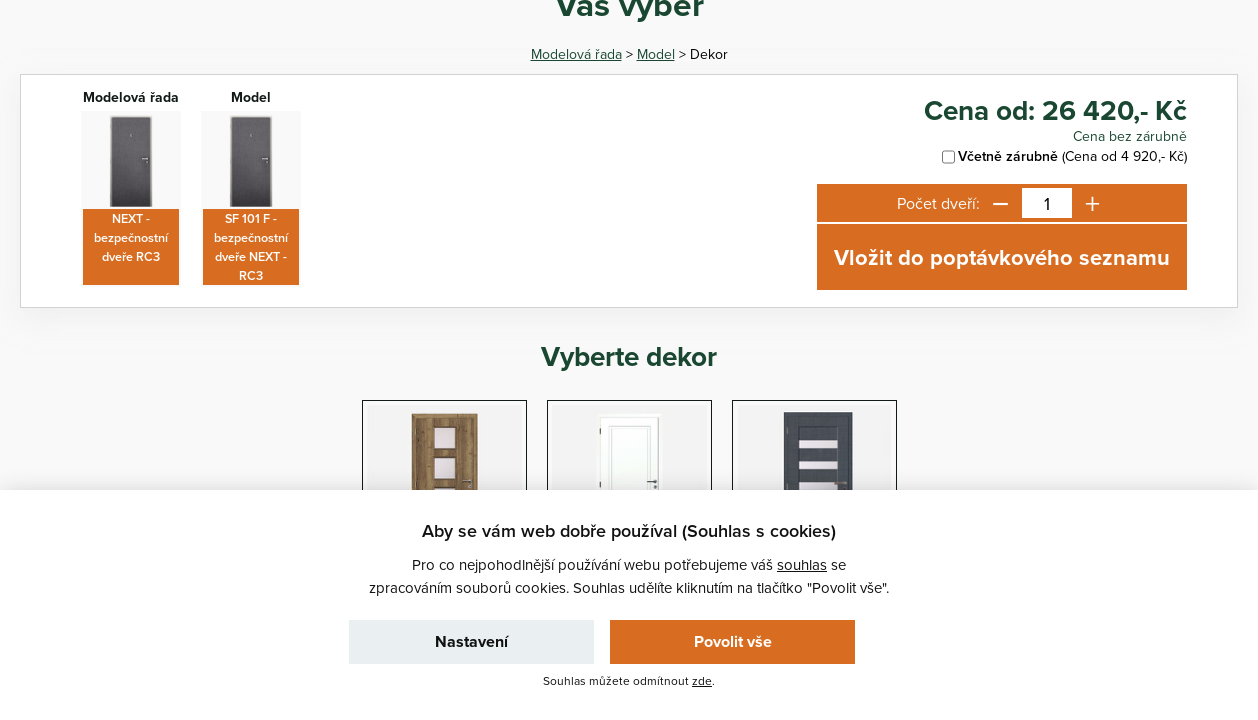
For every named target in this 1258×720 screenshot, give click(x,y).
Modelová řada (576, 54)
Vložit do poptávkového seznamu (1002, 257)
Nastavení (471, 641)
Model (656, 54)
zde (702, 680)
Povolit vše (733, 641)
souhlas (802, 564)
